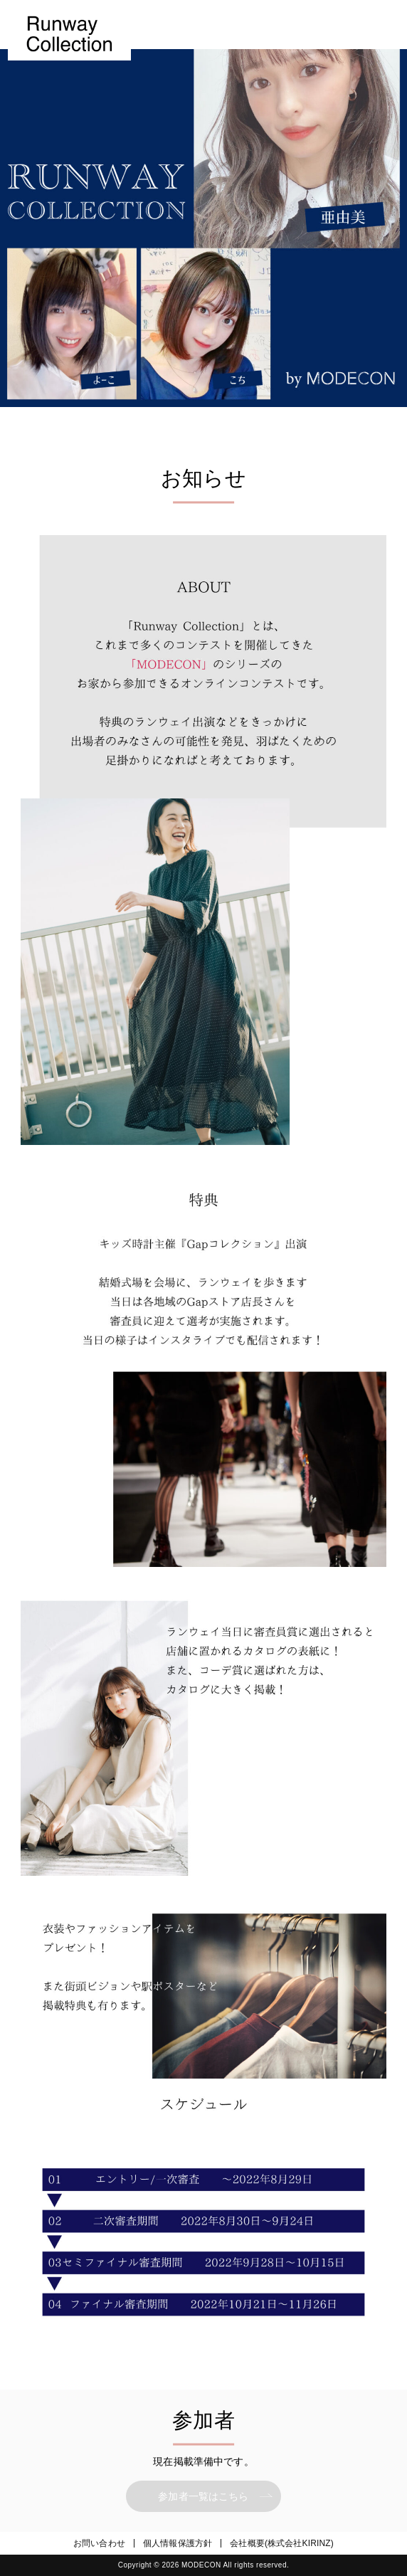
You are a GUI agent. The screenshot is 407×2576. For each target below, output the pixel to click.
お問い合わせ (99, 2543)
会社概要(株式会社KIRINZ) (282, 2543)
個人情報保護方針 (177, 2543)
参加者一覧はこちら (203, 2496)
